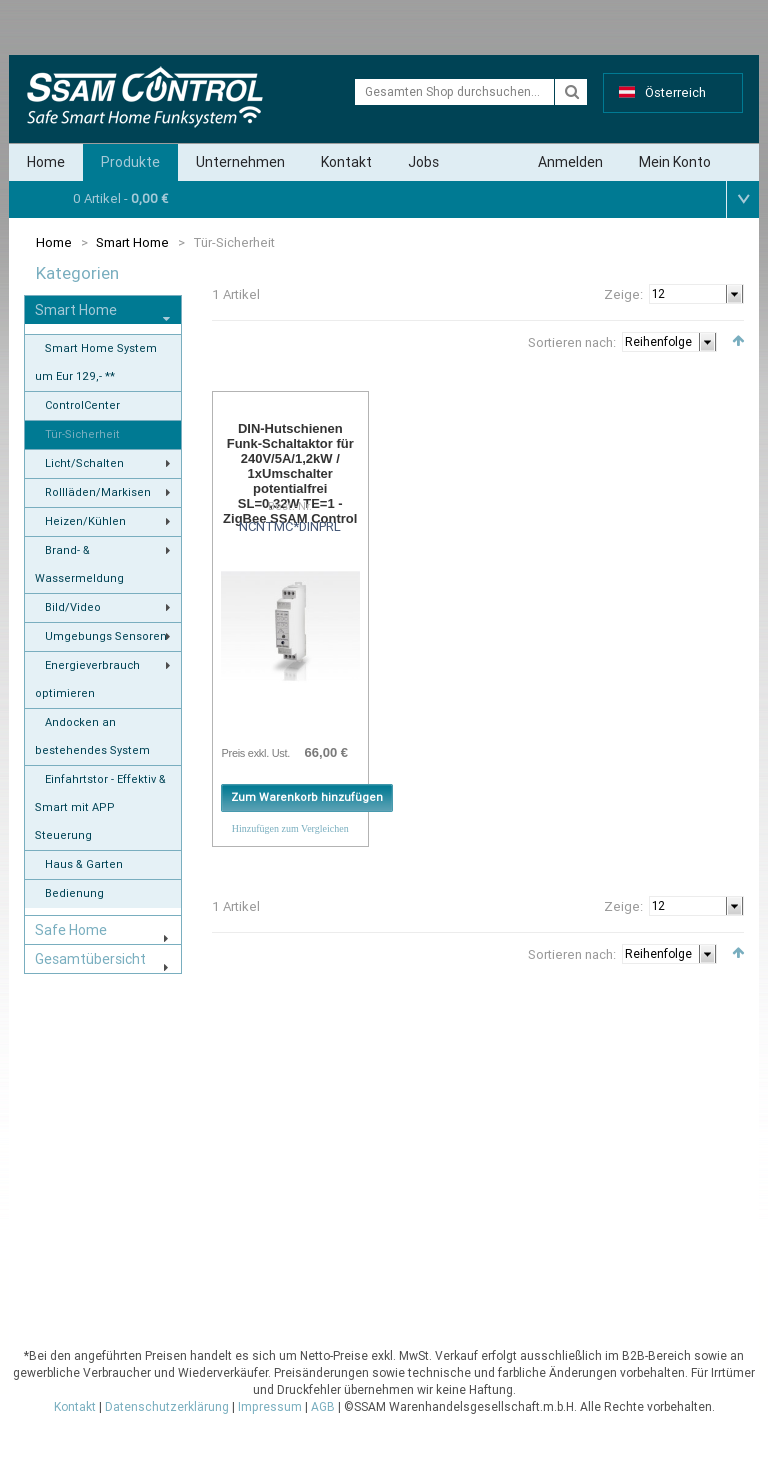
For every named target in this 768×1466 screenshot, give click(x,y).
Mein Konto (675, 162)
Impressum (270, 1407)
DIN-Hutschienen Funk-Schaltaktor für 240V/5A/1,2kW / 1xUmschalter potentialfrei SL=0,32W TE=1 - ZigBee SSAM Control (290, 473)
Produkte (130, 162)
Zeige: (623, 294)
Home (46, 162)
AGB (323, 1407)
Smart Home (132, 242)
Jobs (423, 162)
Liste (247, 339)
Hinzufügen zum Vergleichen (290, 828)
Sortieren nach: (572, 342)
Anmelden (570, 162)
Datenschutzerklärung (167, 1407)
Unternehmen (240, 162)
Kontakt (346, 162)
